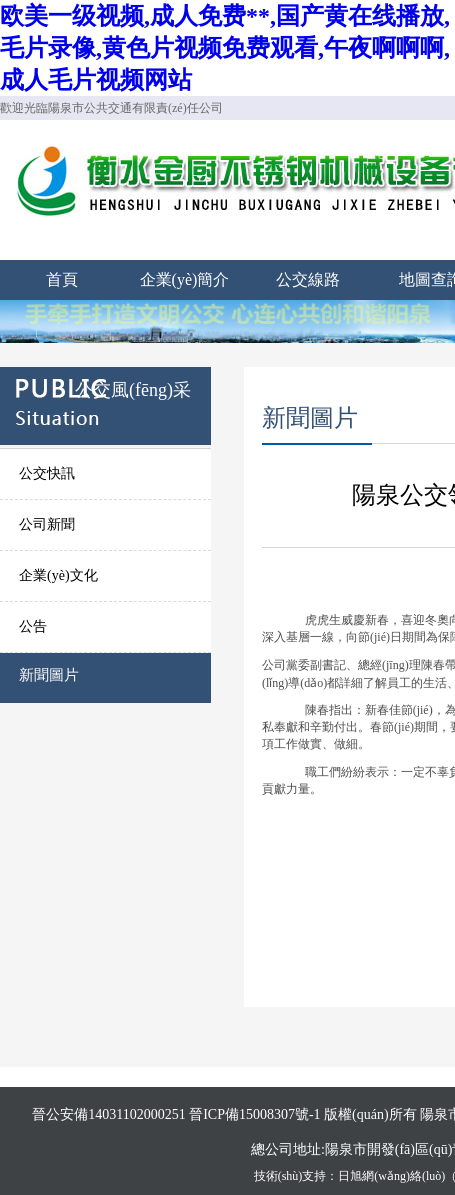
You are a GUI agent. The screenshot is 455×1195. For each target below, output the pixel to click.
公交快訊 (47, 473)
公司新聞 (47, 524)
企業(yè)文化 (58, 575)
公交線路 (308, 279)
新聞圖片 (49, 675)
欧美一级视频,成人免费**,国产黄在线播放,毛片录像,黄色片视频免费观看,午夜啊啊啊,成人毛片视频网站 (225, 48)
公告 (33, 626)
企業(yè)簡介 (185, 279)
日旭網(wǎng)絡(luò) (391, 1176)
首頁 (62, 279)
